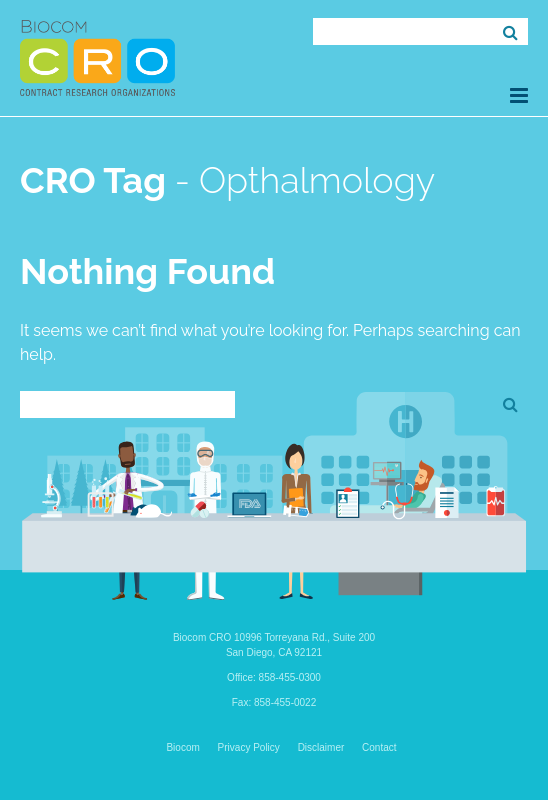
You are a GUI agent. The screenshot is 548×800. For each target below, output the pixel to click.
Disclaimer (321, 747)
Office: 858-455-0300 (274, 677)
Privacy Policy (249, 747)
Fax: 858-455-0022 (274, 702)
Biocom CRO (97, 58)
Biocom (182, 747)
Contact (379, 747)
